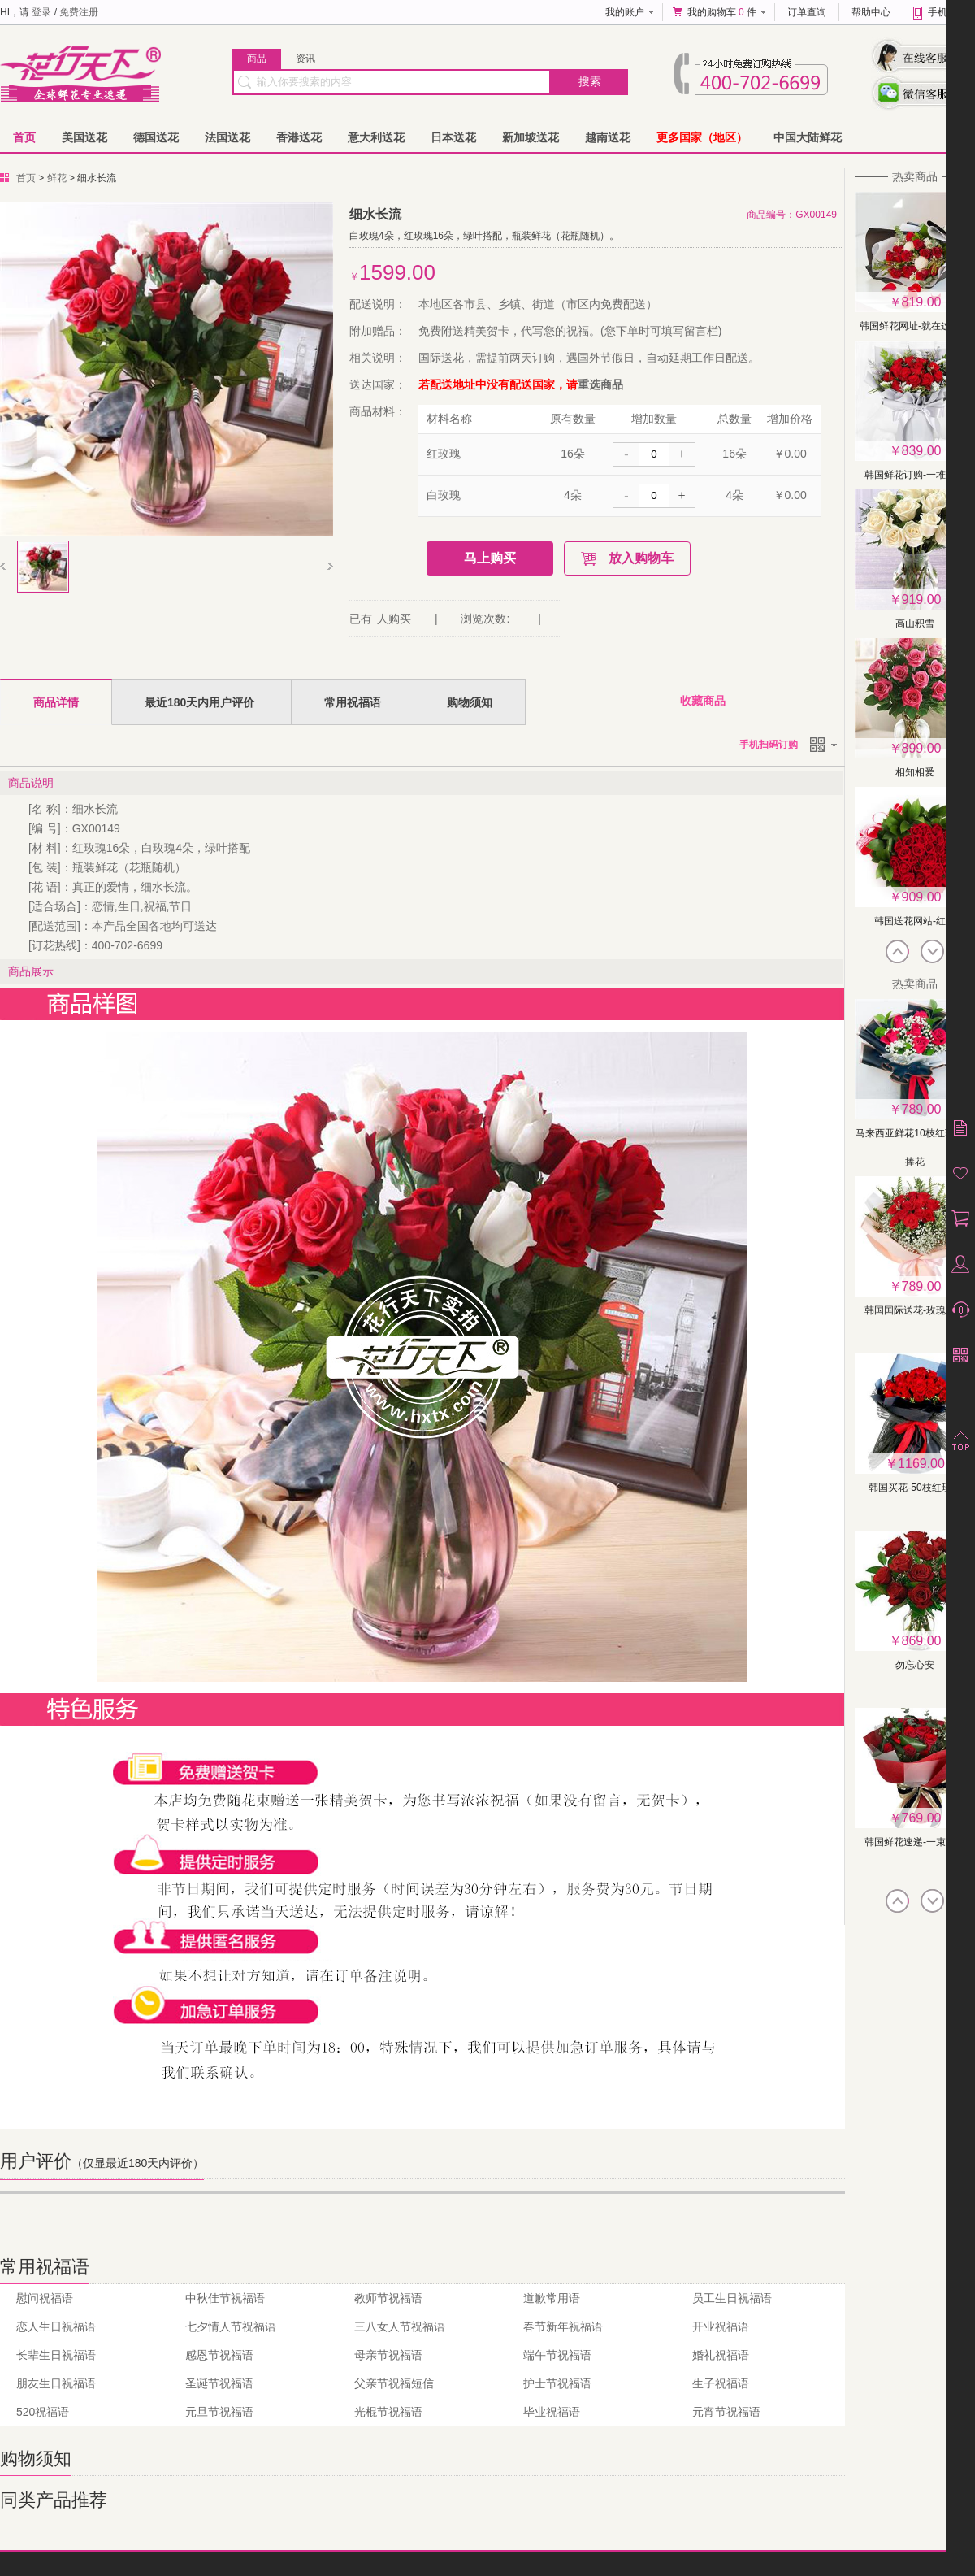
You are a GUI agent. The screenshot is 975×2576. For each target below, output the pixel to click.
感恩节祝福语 (219, 2354)
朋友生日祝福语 (56, 2383)
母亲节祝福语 (388, 2354)
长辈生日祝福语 (56, 2354)
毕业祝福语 (551, 2411)
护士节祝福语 (557, 2383)
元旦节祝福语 (219, 2411)
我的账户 (624, 12)
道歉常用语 (551, 2297)
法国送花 (227, 137)
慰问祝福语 (44, 2297)
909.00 (922, 897)
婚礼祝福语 (720, 2354)
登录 (41, 12)
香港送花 (299, 137)
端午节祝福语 (557, 2354)
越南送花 (607, 137)
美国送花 (84, 137)
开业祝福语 (720, 2326)
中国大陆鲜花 (808, 137)
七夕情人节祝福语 (230, 2326)
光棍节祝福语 (388, 2411)
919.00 (922, 599)
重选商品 (600, 384)
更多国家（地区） (702, 137)
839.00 (922, 451)
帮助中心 (871, 12)
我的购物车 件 (721, 12)
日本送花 (453, 137)
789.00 (922, 1109)
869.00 (922, 1641)
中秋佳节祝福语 (225, 2297)
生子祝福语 (720, 2383)
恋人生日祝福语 (56, 2326)
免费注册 (78, 12)
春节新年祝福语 (563, 2326)
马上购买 (490, 558)
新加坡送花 (530, 137)
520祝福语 (42, 2411)
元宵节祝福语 (726, 2411)
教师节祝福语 (388, 2297)
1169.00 (921, 1463)
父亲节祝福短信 (394, 2383)
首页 (24, 137)
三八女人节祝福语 (399, 2326)
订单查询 (806, 12)
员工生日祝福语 (732, 2297)
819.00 (922, 302)
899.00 (922, 748)
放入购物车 (641, 558)
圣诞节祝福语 (219, 2383)
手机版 (942, 12)
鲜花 (57, 178)
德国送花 (156, 137)
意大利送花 (376, 137)
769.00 (922, 1818)
